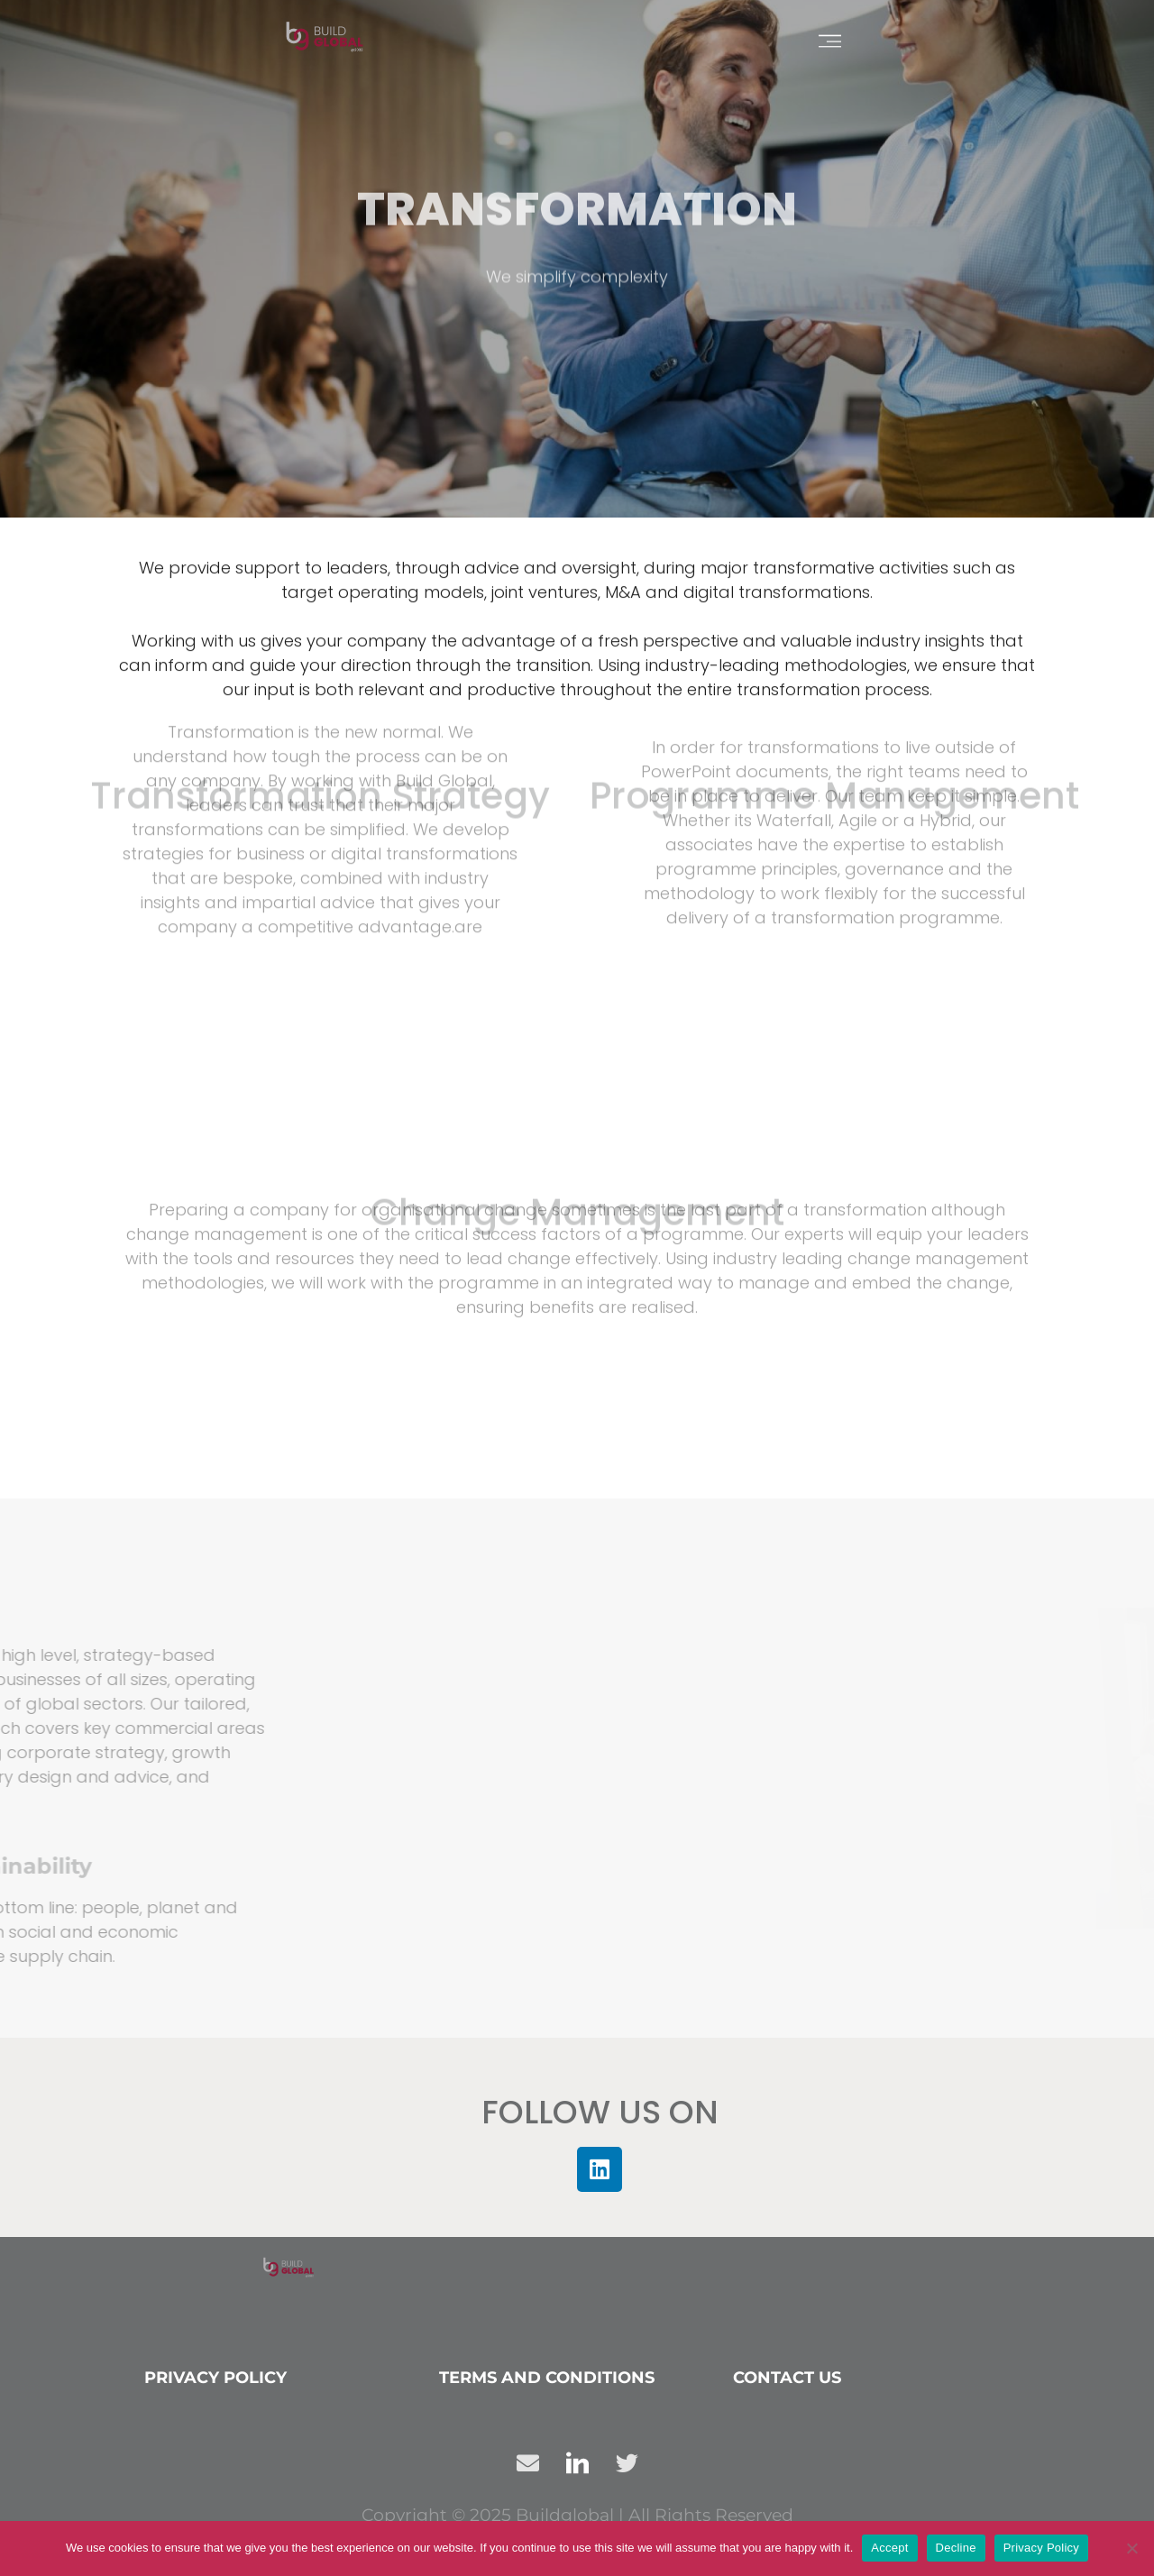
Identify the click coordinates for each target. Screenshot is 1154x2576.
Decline (956, 2547)
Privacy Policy (215, 2378)
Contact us (787, 2378)
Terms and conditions (547, 2378)
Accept (889, 2547)
